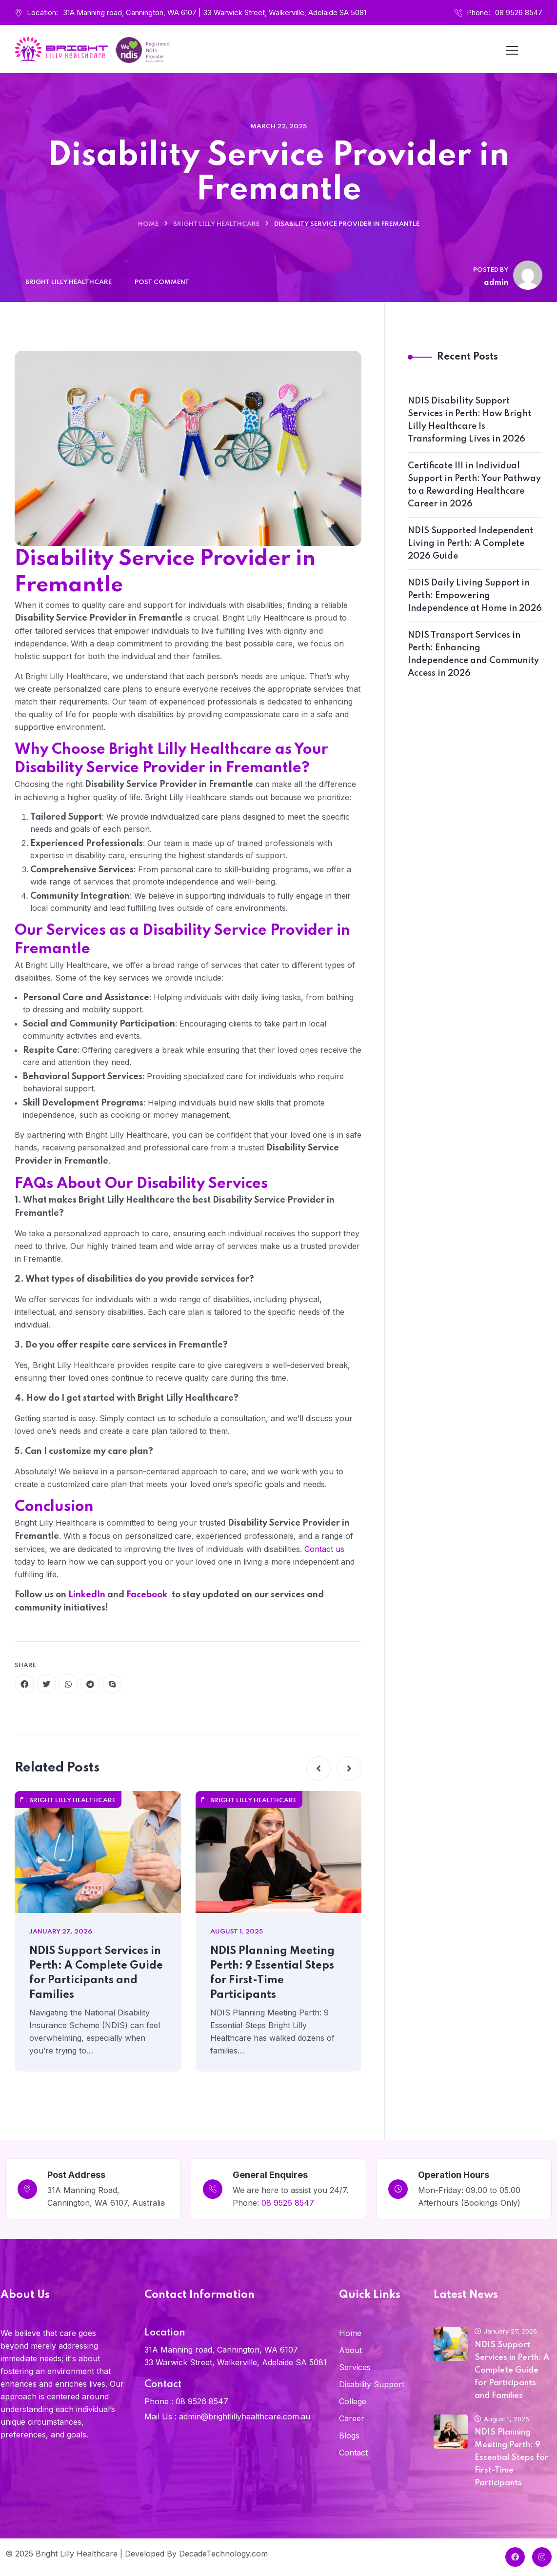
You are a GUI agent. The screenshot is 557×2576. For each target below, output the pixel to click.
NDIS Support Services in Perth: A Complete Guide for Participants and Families (96, 1973)
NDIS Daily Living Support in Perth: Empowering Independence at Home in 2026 (475, 596)
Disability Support (371, 2384)
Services (355, 2367)
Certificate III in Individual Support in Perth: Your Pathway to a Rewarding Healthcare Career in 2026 (474, 485)
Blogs (349, 2435)
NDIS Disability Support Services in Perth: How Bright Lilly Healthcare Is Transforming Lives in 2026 (469, 420)
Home (148, 224)
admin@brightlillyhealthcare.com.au (244, 2416)
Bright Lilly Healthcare (216, 224)
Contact (353, 2452)
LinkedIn (87, 1594)
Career (351, 2418)
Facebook (147, 1594)
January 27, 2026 (506, 2331)
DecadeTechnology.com (223, 2553)
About (350, 2350)
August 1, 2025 (502, 2419)
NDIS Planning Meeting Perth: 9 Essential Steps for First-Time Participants (272, 1973)
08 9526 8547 (518, 12)
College (352, 2401)
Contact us (324, 1549)
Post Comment (162, 282)
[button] (318, 1768)
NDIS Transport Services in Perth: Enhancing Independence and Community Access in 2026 (473, 654)
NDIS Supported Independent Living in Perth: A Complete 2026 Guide (470, 543)
